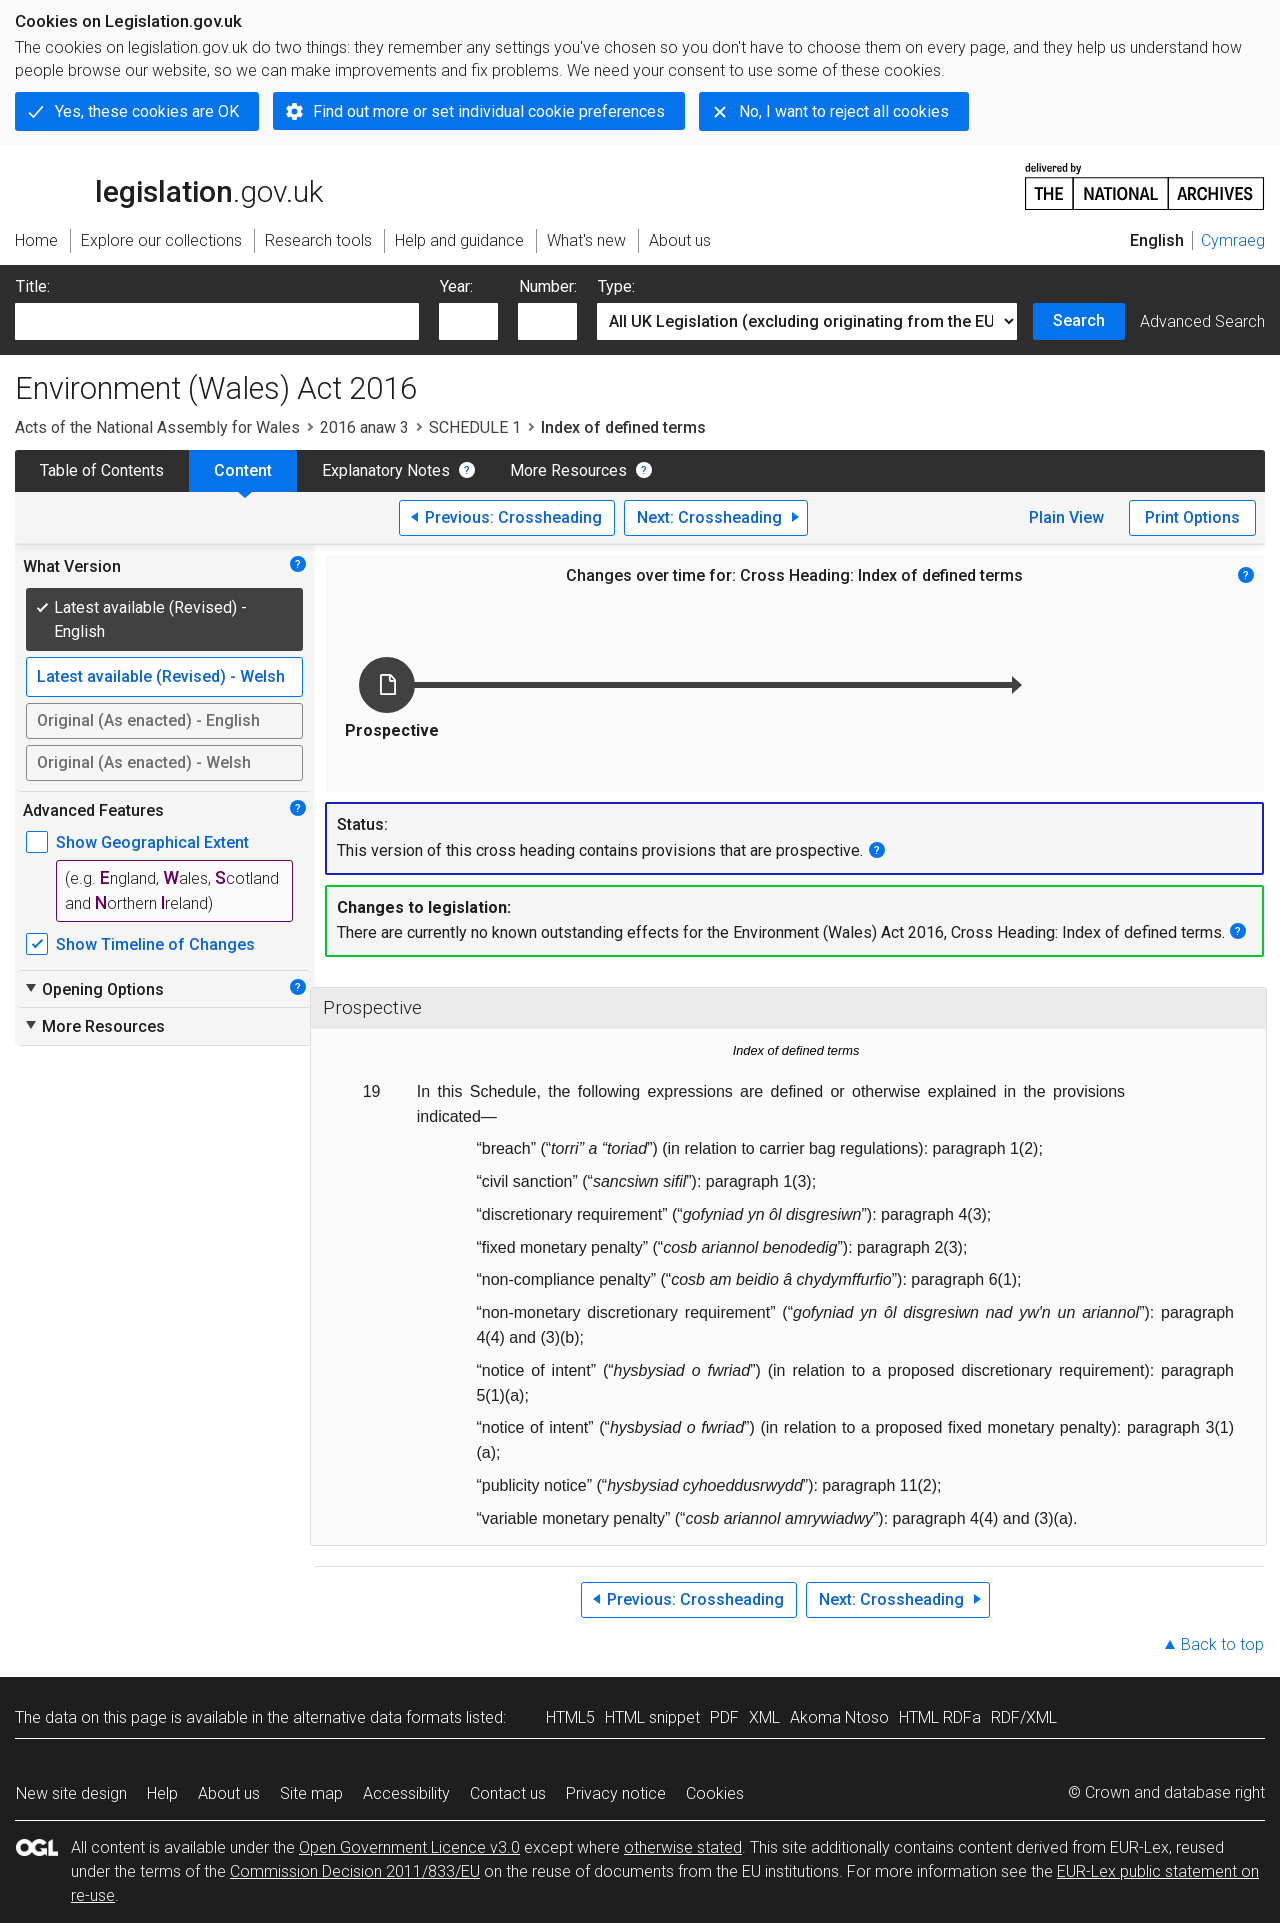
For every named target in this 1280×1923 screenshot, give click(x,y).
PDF (724, 1717)
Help (162, 1793)
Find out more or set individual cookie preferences (489, 111)
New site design (71, 1793)
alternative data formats (377, 1717)
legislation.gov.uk (169, 185)
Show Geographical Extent (152, 842)
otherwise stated (683, 1847)
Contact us (508, 1793)
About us (229, 1793)
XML (764, 1717)
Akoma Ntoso (839, 1717)
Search (1079, 320)
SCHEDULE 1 (475, 427)
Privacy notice (616, 1793)
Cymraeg (1233, 240)
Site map (311, 1793)
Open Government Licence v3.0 (409, 1847)
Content (243, 470)
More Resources (568, 470)
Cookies (715, 1793)
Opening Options (93, 989)
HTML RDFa (940, 1717)
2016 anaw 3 (364, 427)
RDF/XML (1024, 1717)
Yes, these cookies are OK (147, 111)
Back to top (1222, 1644)
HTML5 (570, 1717)
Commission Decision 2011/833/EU (355, 1871)
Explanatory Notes (386, 470)
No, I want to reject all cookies (844, 111)
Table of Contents (102, 470)
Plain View (1066, 517)
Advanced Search (1202, 321)
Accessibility (406, 1793)
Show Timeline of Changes (155, 944)
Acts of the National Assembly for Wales (157, 427)
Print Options (1192, 517)
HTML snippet (652, 1717)
